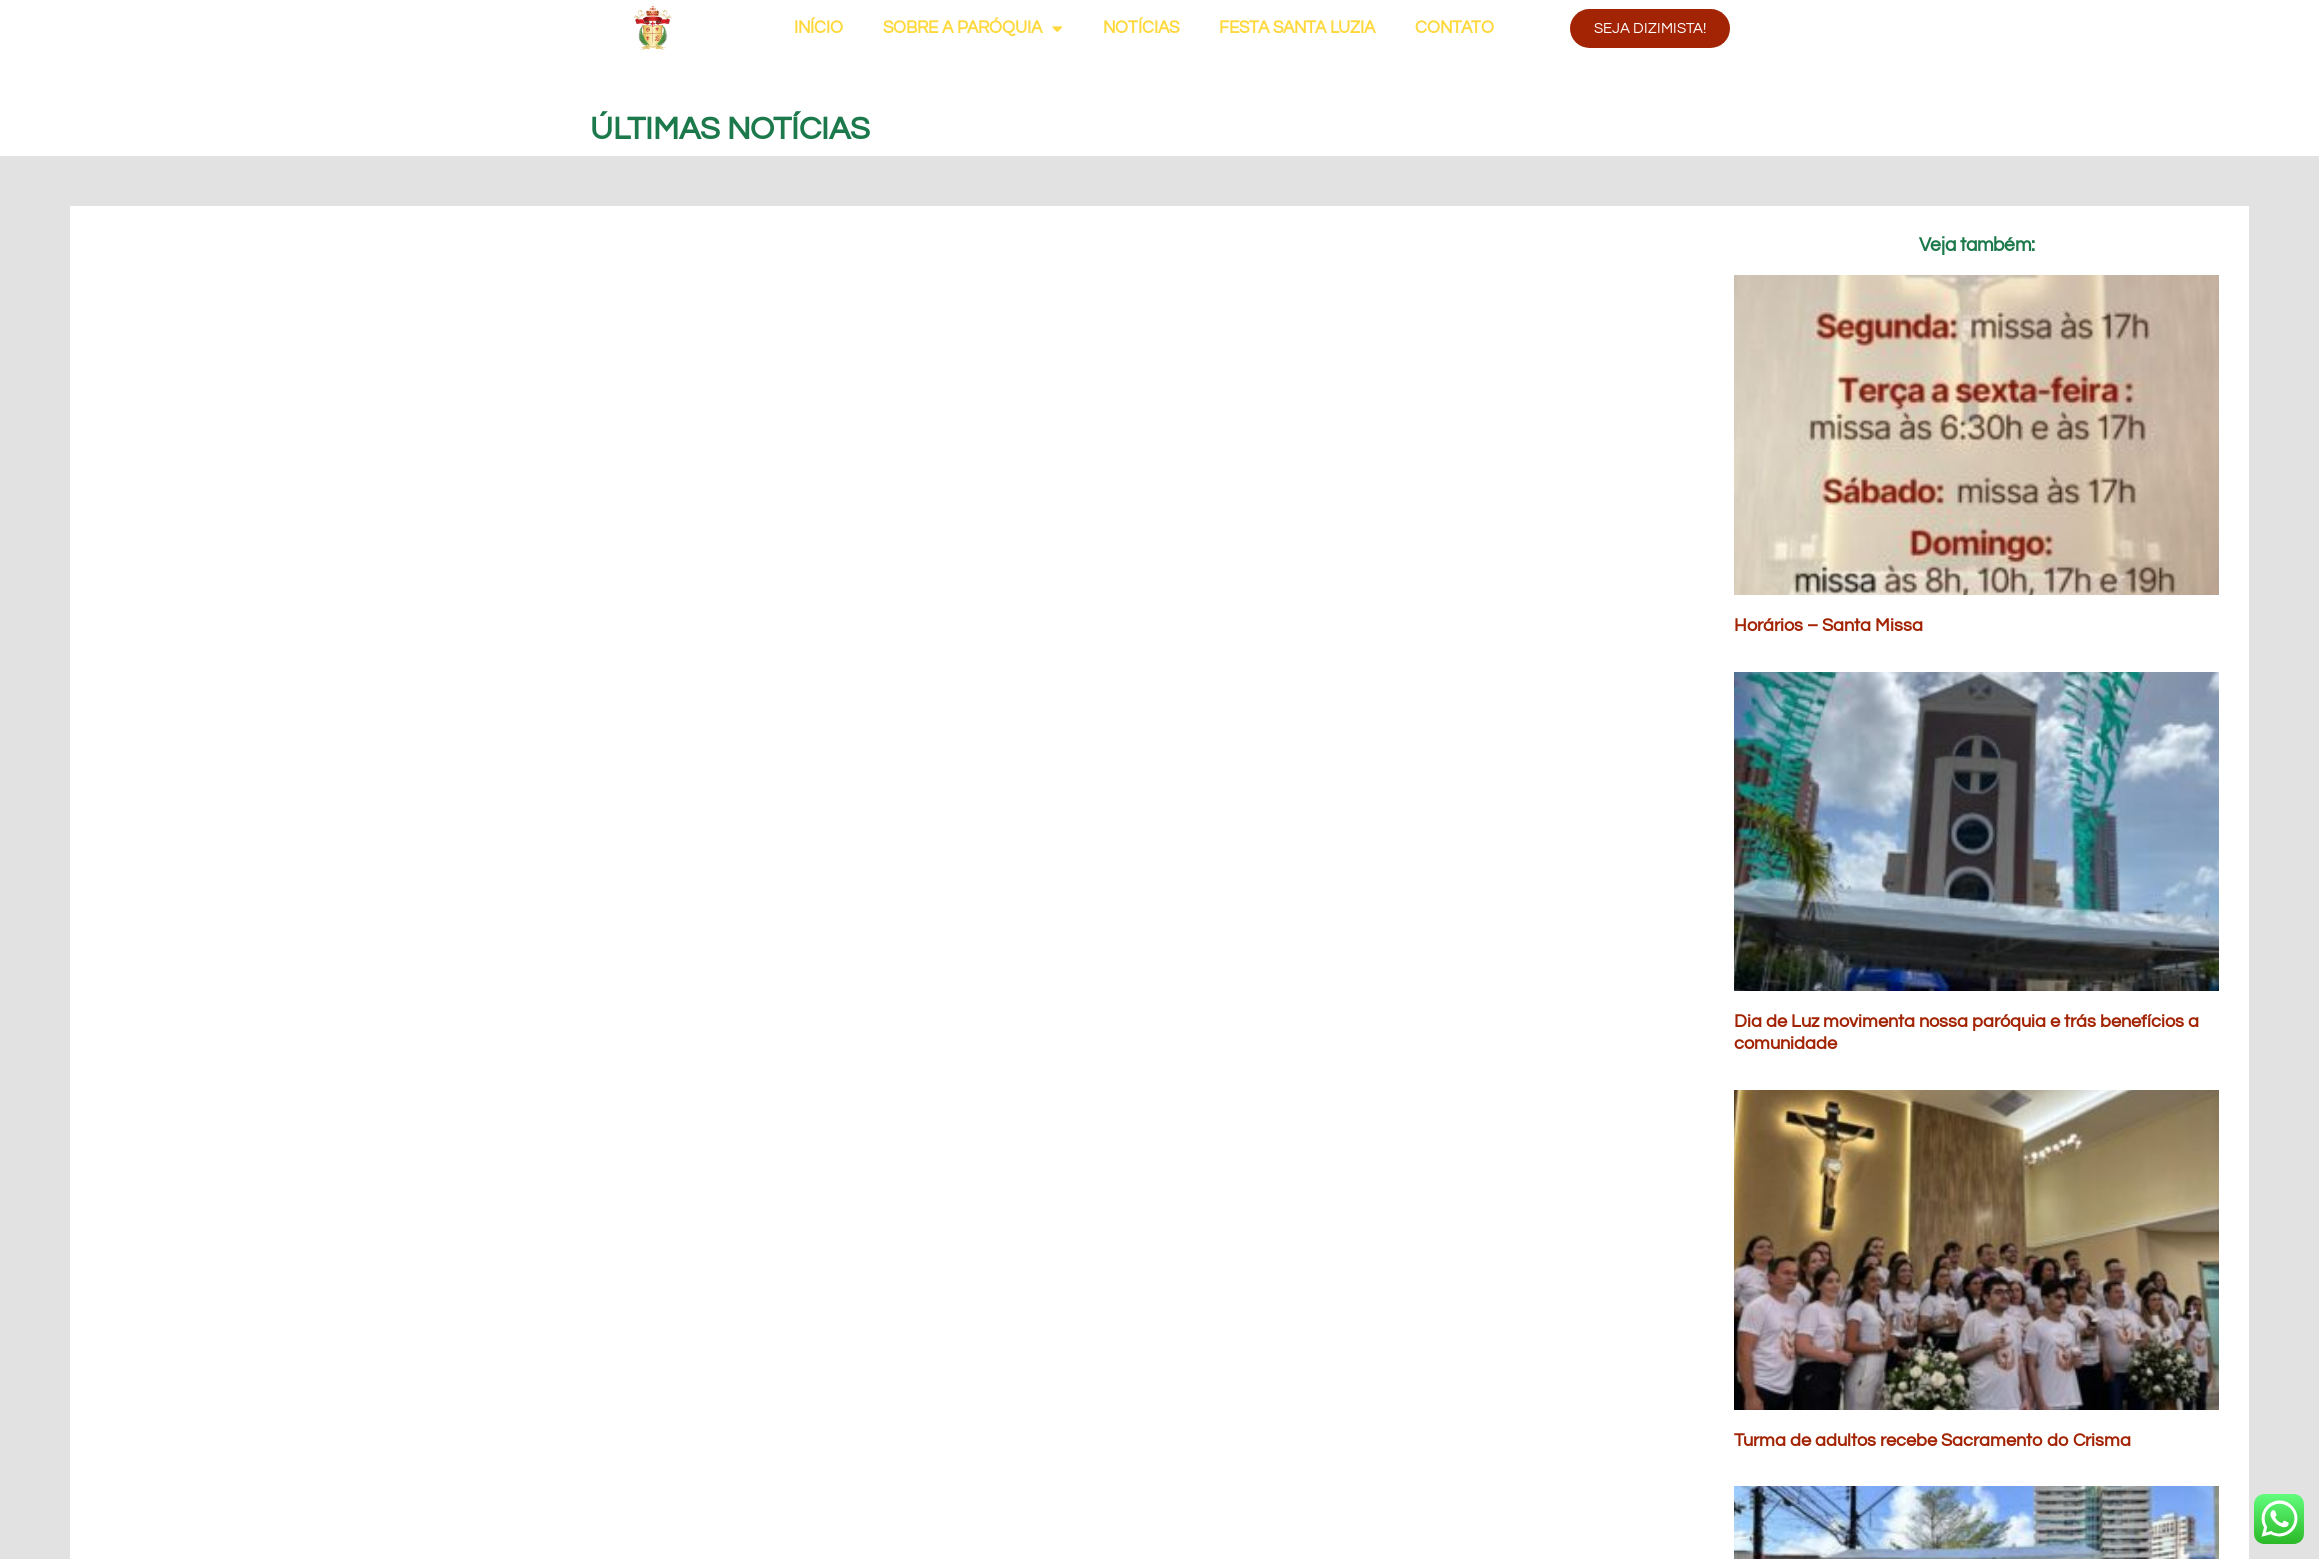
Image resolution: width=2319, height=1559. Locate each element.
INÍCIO (818, 28)
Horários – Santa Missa (1828, 625)
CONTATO (1454, 28)
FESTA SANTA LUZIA (1297, 28)
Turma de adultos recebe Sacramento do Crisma (1932, 1440)
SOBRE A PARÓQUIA (973, 28)
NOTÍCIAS (1141, 28)
